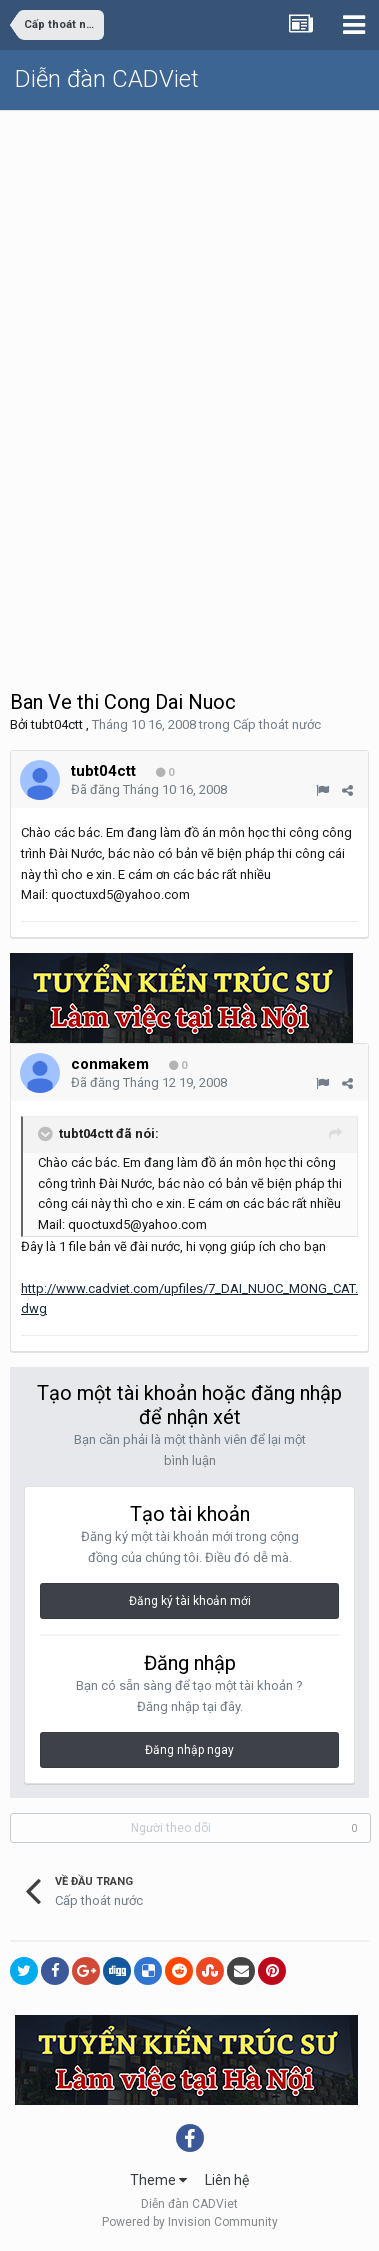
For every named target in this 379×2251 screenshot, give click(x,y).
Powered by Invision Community (190, 2222)
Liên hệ (227, 2180)
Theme (158, 2180)
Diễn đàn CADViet (107, 79)
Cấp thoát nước (277, 724)
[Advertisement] (189, 310)
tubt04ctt (57, 724)
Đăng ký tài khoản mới (190, 1601)
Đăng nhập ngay (189, 1750)
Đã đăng (149, 789)
